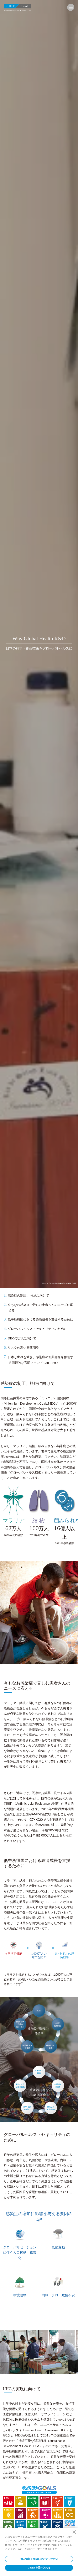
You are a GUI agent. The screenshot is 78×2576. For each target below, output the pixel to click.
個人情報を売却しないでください (39, 2558)
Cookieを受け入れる (39, 2567)
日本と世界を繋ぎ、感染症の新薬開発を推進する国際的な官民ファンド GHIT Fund (41, 1359)
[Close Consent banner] (74, 2532)
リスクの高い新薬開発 (24, 1347)
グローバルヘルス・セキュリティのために (38, 1328)
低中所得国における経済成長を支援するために (41, 1319)
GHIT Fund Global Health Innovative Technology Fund (17, 8)
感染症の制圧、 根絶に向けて (29, 1295)
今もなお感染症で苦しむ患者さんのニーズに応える (41, 1307)
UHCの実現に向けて (22, 1338)
